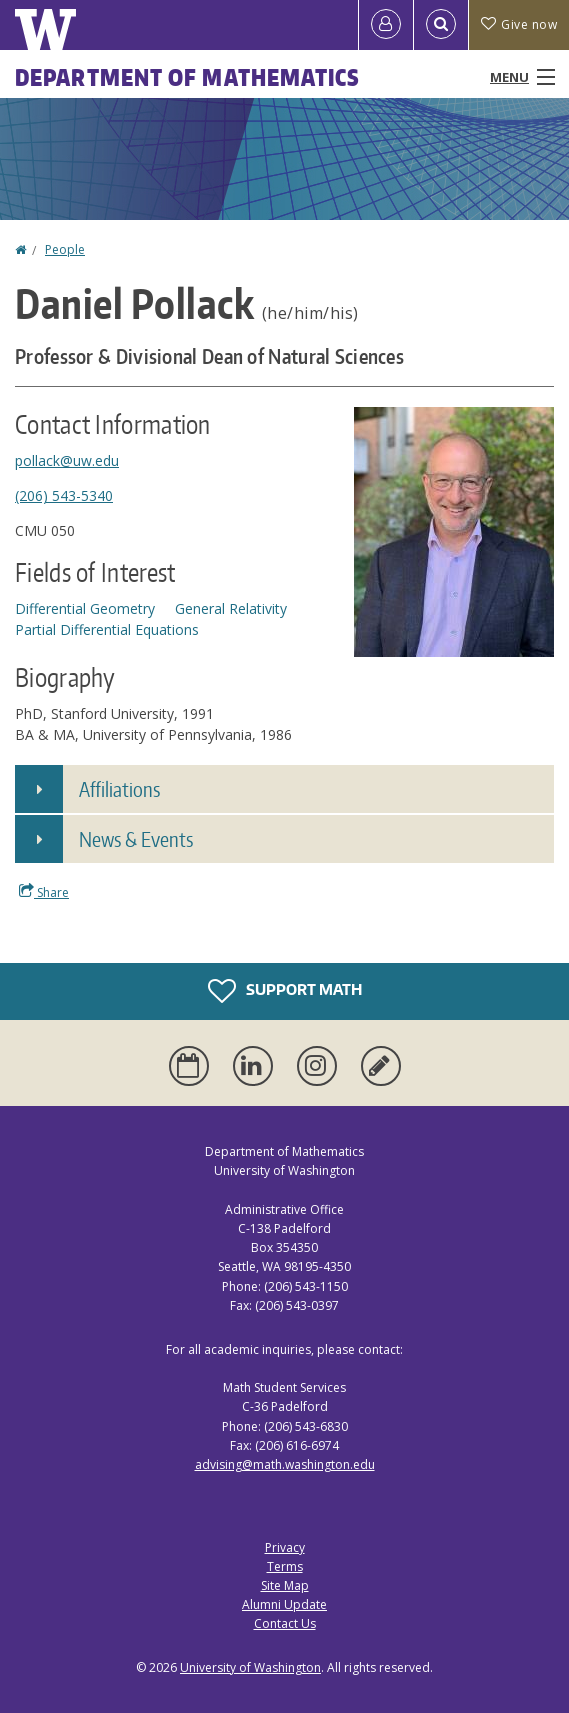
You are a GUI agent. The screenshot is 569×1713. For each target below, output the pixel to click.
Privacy (285, 1547)
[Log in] (386, 25)
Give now (519, 24)
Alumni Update (284, 1604)
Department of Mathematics (188, 77)
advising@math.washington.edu (285, 1464)
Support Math (285, 991)
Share (44, 892)
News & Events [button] (136, 839)
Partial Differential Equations (107, 629)
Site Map (285, 1585)
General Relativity (231, 608)
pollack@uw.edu (67, 460)
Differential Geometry (85, 608)
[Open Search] (441, 25)
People (65, 249)
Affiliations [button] (119, 789)
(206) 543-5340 (64, 495)
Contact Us (285, 1623)
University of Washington (250, 1667)
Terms (285, 1566)
